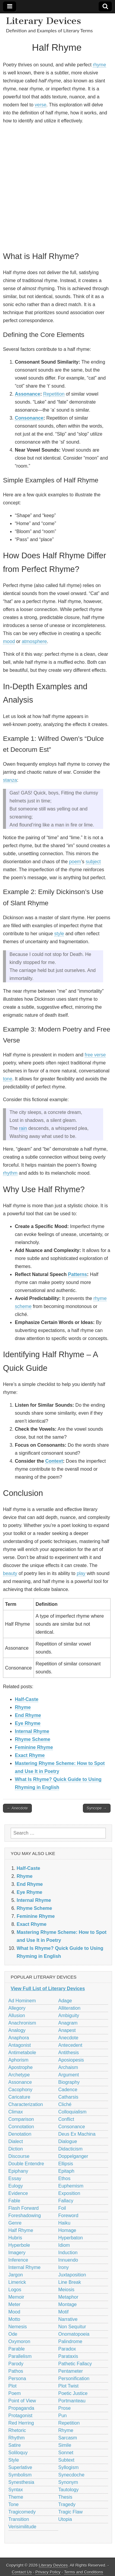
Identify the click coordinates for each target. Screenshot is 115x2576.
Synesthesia (21, 2482)
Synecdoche (71, 2474)
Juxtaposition (72, 2274)
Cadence (67, 2089)
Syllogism (68, 2467)
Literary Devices (43, 20)
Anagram (68, 2022)
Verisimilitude (22, 2526)
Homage (67, 2230)
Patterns (77, 1274)
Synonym (68, 2482)
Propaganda (21, 2408)
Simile (64, 2445)
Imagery (17, 2252)
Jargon (15, 2274)
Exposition (69, 2193)
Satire (14, 2445)
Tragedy (66, 2504)
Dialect (15, 2141)
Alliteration (69, 2008)
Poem (14, 2393)
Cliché (64, 2104)
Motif (63, 2311)
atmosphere (34, 641)
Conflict (66, 2119)
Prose (64, 2408)
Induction (68, 2252)
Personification (73, 2378)
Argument (68, 2074)
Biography (69, 2082)
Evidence (18, 2193)
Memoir (16, 2297)
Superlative (20, 2467)
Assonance (27, 393)
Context (54, 1461)
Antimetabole (22, 2052)
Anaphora (18, 2037)
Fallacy (65, 2200)
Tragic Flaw (70, 2511)
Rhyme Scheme (32, 1739)
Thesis (65, 2497)
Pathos (15, 2371)
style (59, 933)
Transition (18, 2519)
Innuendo (68, 2259)
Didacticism (70, 2148)
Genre (14, 2222)
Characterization (25, 2104)
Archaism (68, 2067)
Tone (13, 2504)
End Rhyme (28, 1715)
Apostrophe (20, 2067)
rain (23, 1128)
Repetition (53, 393)
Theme (15, 2497)
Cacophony (20, 2089)
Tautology (68, 2489)
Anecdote (68, 2037)
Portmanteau (72, 2400)
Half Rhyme (20, 2230)
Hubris (15, 2237)
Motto (14, 2319)
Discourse (18, 2156)
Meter (14, 2304)
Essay (14, 2178)
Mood (14, 2311)
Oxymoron (19, 2341)
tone (7, 1078)
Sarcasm (67, 2437)
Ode (12, 2334)
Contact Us (22, 2572)
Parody (15, 2363)
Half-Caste (26, 1699)
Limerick (17, 2282)
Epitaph (66, 2171)
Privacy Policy (48, 2572)
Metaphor (68, 2297)
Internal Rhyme (32, 1731)
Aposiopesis (71, 2059)
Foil (62, 2208)
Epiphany (18, 2171)
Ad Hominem (22, 2000)
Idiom (64, 2245)
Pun (62, 2415)
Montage (67, 2304)
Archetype (19, 2074)
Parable (16, 2348)
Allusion (16, 2015)
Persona (17, 2378)
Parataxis (68, 2356)
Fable (14, 2200)
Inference (18, 2259)
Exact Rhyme (30, 1755)
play (81, 1573)
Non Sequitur (72, 2326)
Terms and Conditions (83, 2572)
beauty (10, 1573)
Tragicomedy (22, 2511)
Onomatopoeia (73, 2334)
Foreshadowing (24, 2215)
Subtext (66, 2460)
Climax (15, 2111)
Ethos (64, 2178)
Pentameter (70, 2371)
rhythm (10, 1173)
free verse (95, 1054)
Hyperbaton (70, 2237)
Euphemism (70, 2185)
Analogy (17, 2030)
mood (9, 641)
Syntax (15, 2489)
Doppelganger (73, 2156)
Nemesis (17, 2326)
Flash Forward (23, 2208)
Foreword (68, 2215)
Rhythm (16, 2437)
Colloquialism (72, 2111)
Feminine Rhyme (34, 1747)
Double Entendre (26, 2163)
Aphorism (18, 2059)
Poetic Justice (73, 2393)
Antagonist (19, 2045)
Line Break (69, 2282)
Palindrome (70, 2341)
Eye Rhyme (27, 1723)
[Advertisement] (57, 186)
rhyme (99, 64)
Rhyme (23, 1707)
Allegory (17, 2008)
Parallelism (19, 2356)
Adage (65, 2000)
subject (93, 861)
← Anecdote (17, 1808)
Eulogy (15, 2185)
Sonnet (65, 2452)
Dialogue (67, 2141)
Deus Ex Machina (76, 2134)
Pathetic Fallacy (75, 2363)
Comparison (21, 2119)
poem (75, 861)
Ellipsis (65, 2163)
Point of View (22, 2400)
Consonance (29, 417)
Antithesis (68, 2052)
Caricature (19, 2097)
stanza (10, 780)
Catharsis (68, 2097)
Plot (12, 2385)
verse (40, 104)
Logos (14, 2289)
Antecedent (70, 2045)
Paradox (67, 2348)
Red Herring (21, 2422)
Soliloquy (18, 2452)
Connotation (21, 2126)
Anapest (67, 2030)
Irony (63, 2267)
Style (13, 2460)
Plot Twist (68, 2385)
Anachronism (22, 2022)
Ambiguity (68, 2015)
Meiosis (66, 2289)
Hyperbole (19, 2245)
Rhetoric (17, 2430)
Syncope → (97, 1808)
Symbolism (19, 2474)
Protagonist (20, 2415)
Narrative (68, 2319)
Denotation (19, 2134)
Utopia (65, 2519)
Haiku (64, 2222)
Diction (15, 2148)
